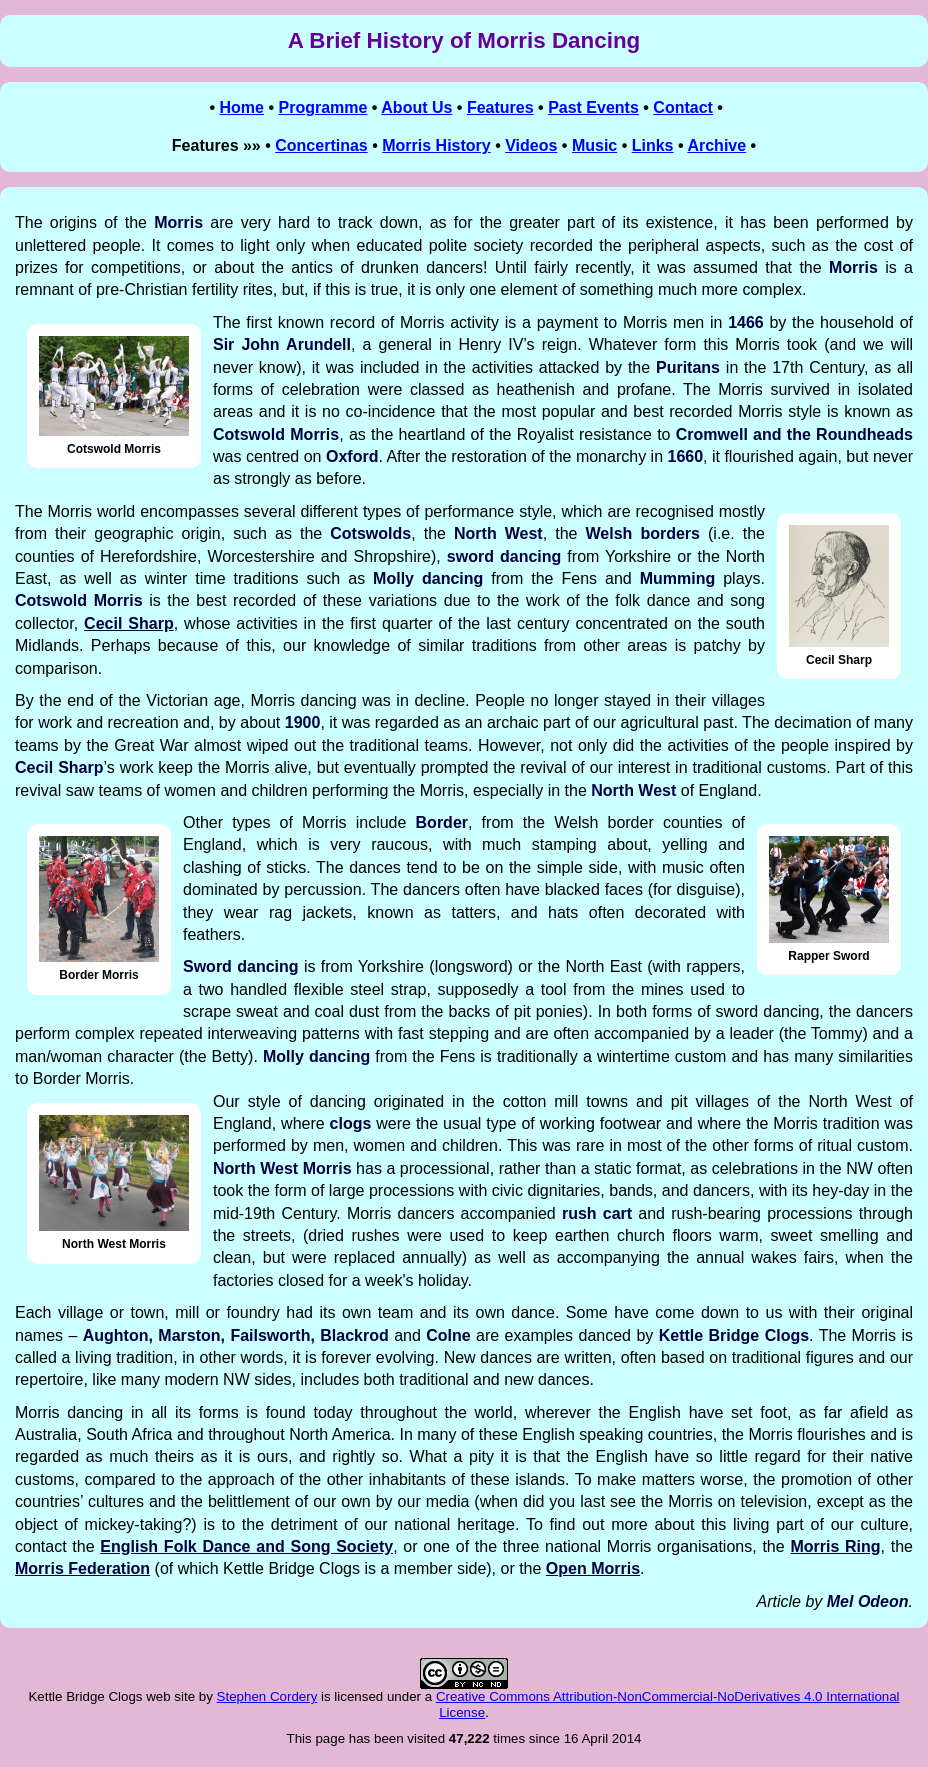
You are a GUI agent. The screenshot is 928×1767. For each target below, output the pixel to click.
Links (653, 145)
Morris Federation (82, 1568)
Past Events (593, 107)
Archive (716, 145)
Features (500, 107)
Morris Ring (835, 1546)
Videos (531, 145)
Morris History (436, 145)
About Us (416, 107)
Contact (683, 107)
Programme (322, 107)
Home (242, 107)
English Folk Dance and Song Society (246, 1546)
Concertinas (321, 145)
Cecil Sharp (129, 623)
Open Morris (593, 1568)
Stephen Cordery (267, 1696)
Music (594, 145)
